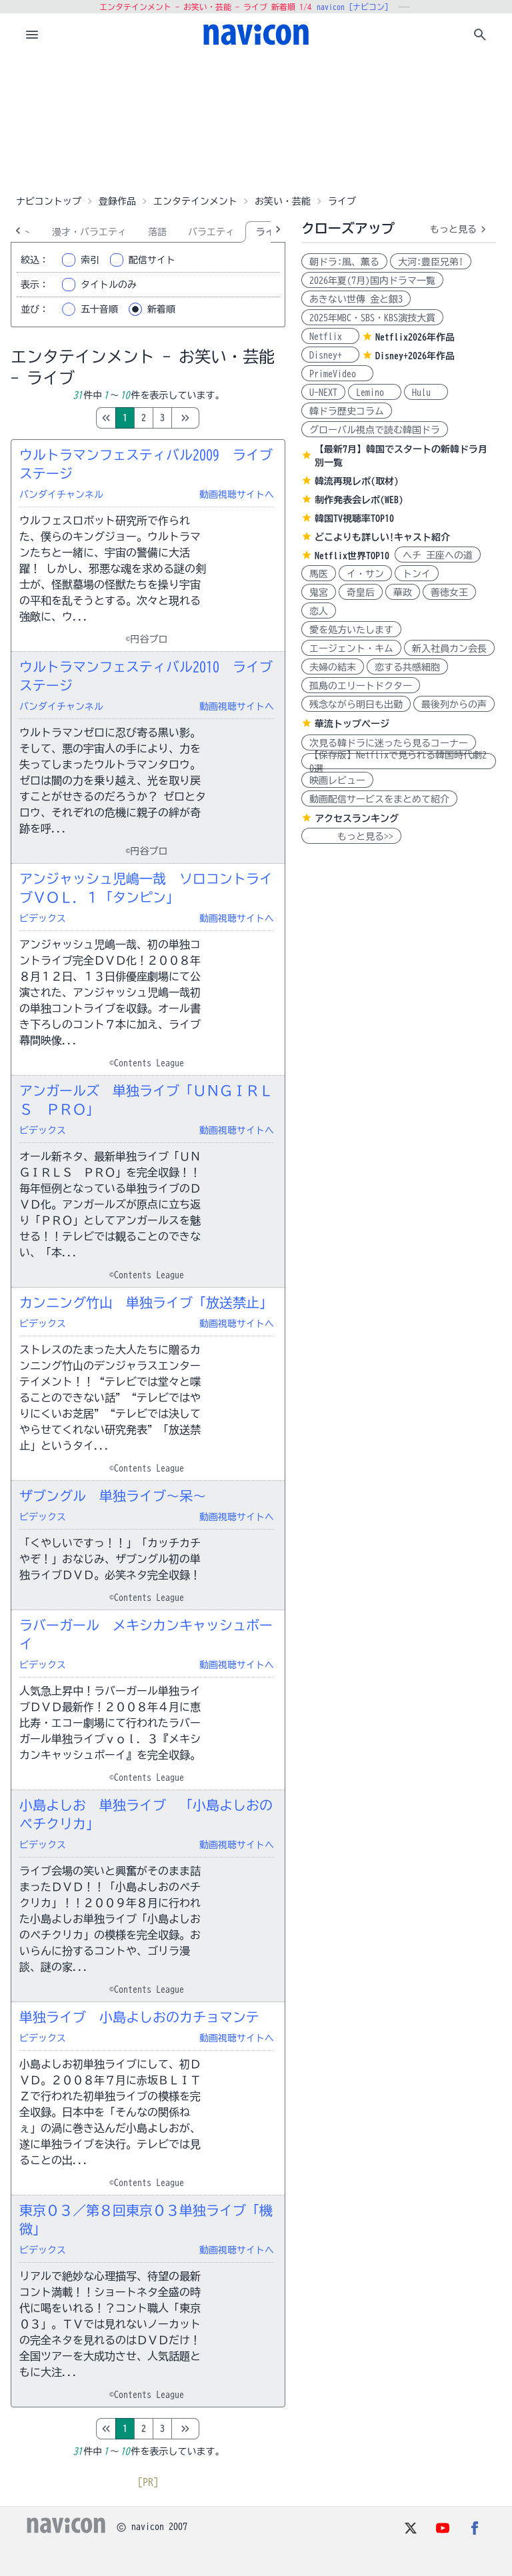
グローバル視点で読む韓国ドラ (374, 430)
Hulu (426, 392)
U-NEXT (323, 392)
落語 (157, 232)
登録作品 (117, 201)
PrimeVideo (337, 374)
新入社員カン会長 (449, 648)
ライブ (270, 232)
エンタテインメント (195, 201)
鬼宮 (318, 592)
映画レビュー (337, 780)
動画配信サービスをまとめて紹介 (379, 799)
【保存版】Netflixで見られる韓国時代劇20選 (398, 761)
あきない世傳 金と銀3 (356, 299)
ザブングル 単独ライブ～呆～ (112, 1495)
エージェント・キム (351, 648)
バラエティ (211, 232)
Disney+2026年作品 (415, 356)
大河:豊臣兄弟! (430, 262)
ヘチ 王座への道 (438, 555)
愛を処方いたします (351, 630)
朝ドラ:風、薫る (344, 262)
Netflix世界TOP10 (352, 556)
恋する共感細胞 (407, 667)
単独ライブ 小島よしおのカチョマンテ (139, 2016)
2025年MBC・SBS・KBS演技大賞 (372, 318)
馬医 (318, 574)
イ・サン (365, 574)
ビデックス (42, 918)
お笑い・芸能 (283, 201)
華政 (402, 592)
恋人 (318, 611)
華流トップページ (352, 723)
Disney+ (330, 355)
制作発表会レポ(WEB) (359, 500)
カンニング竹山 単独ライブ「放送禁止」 (146, 1302)
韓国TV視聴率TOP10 (354, 518)
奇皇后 (361, 592)
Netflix (330, 336)
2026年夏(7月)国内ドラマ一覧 (372, 280)
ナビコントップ (48, 201)
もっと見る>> (351, 836)
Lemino (374, 392)
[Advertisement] (256, 122)
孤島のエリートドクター (360, 685)
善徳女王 (449, 592)
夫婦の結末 (332, 667)
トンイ (417, 574)
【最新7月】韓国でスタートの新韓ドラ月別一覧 (401, 456)
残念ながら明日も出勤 (356, 704)
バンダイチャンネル (61, 494)
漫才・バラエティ (89, 232)
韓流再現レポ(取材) (357, 481)
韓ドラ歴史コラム (346, 411)
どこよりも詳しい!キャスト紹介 (382, 537)
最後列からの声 (454, 704)
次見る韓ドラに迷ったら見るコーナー (388, 743)
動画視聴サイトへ (236, 494)
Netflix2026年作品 (415, 337)
